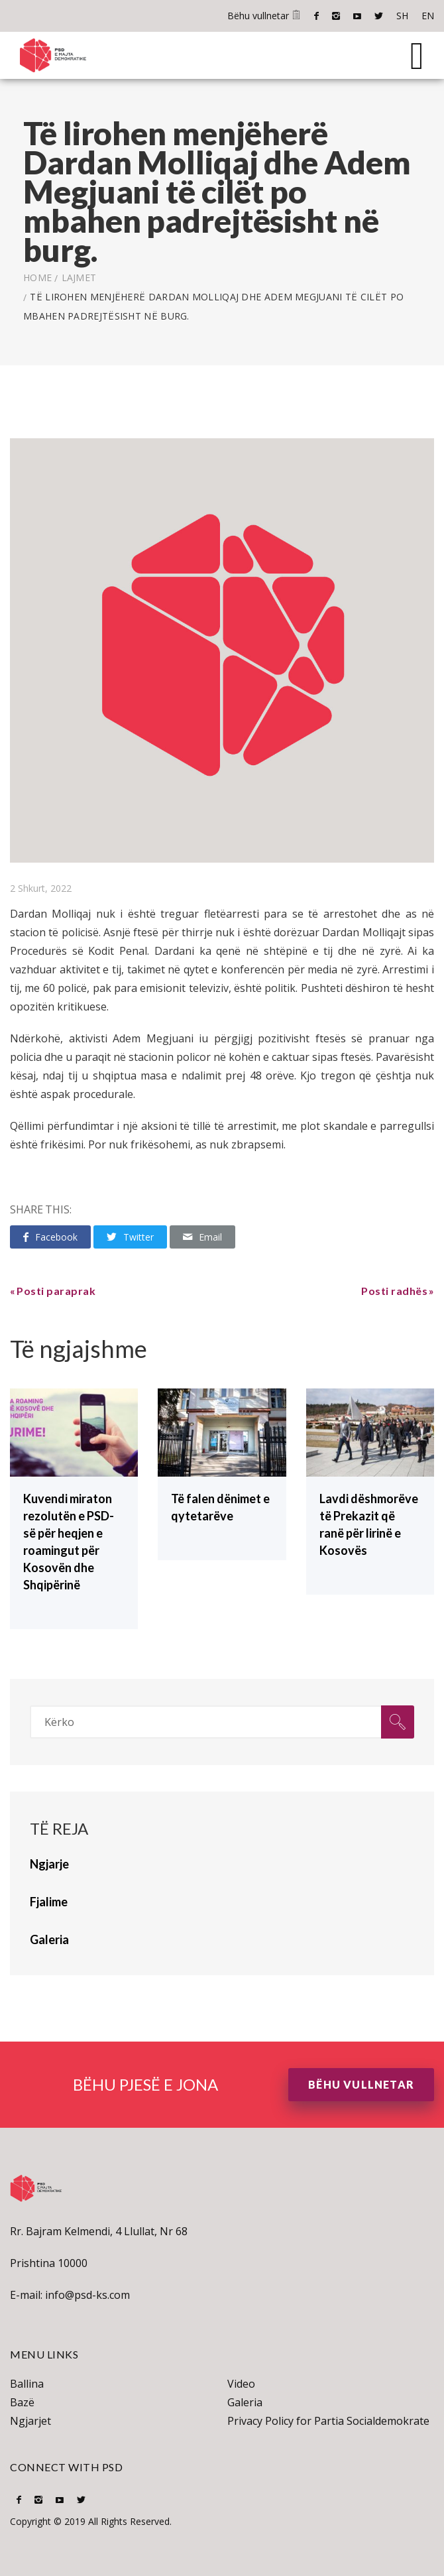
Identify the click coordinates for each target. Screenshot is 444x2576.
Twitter (379, 16)
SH (402, 15)
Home (37, 277)
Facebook (316, 16)
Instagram (336, 16)
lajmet (79, 277)
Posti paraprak (56, 1290)
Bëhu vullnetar (264, 15)
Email (202, 1236)
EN (427, 15)
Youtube (357, 16)
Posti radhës (394, 1290)
